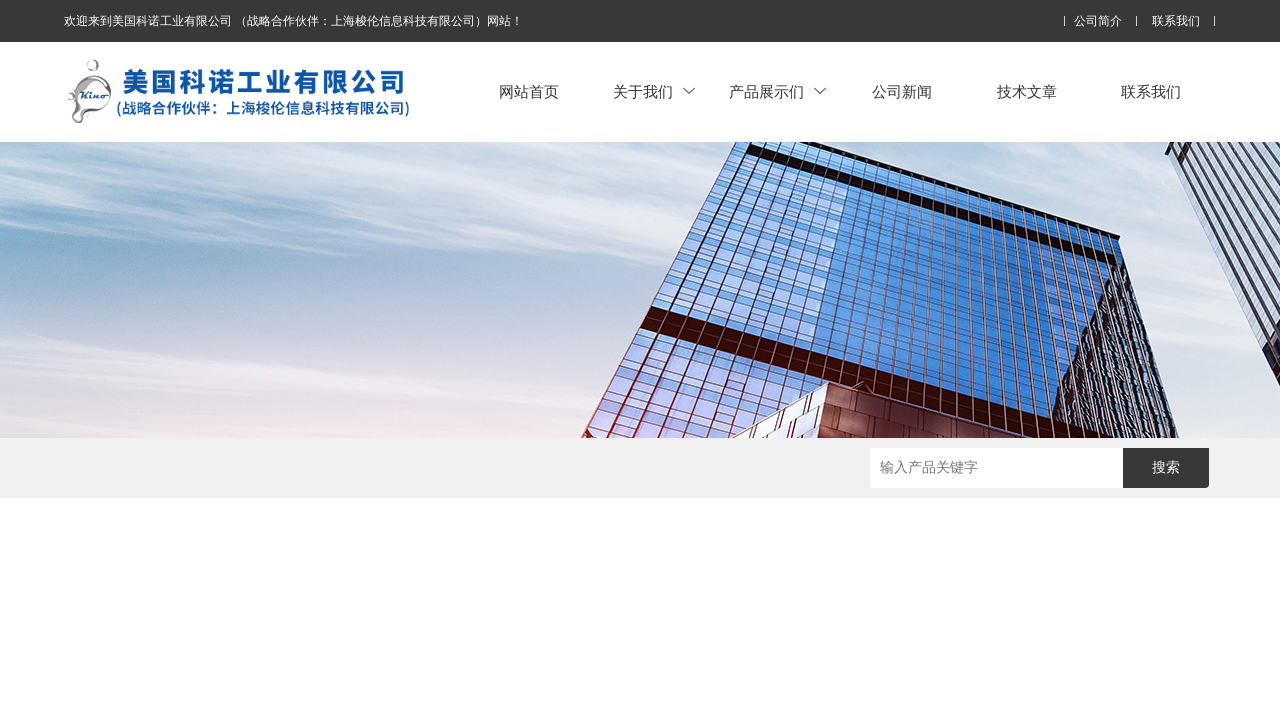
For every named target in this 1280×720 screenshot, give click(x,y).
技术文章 (1027, 91)
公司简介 (1098, 21)
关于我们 (654, 91)
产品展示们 (777, 91)
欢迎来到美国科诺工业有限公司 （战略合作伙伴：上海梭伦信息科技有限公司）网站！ (293, 21)
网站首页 (529, 91)
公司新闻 (902, 91)
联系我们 (1176, 21)
